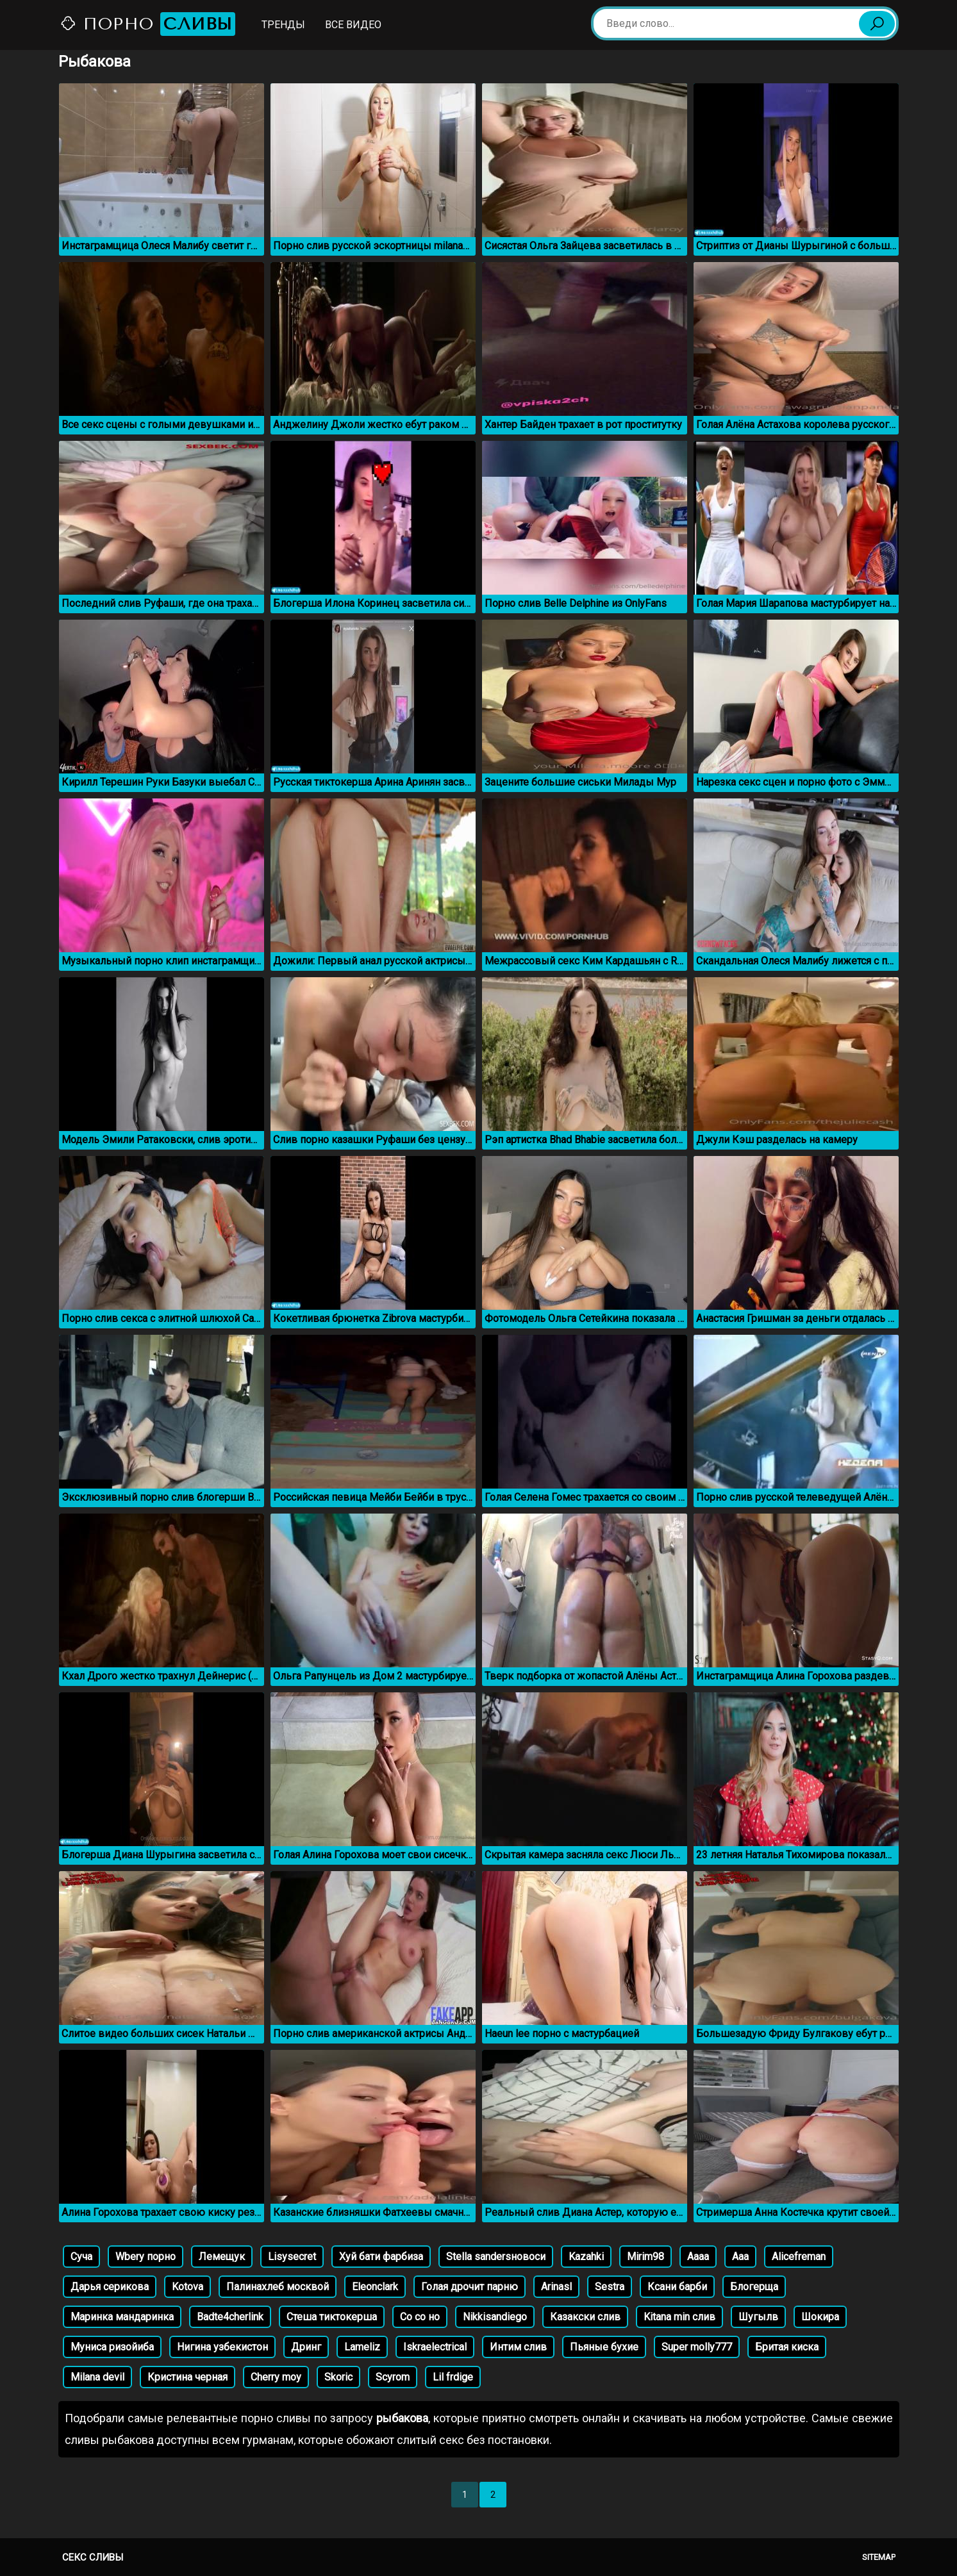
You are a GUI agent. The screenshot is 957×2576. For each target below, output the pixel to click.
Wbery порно (145, 2256)
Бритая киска (787, 2347)
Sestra (609, 2287)
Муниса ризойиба (112, 2347)
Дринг (306, 2347)
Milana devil (97, 2377)
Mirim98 (645, 2256)
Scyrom (393, 2377)
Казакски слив (585, 2317)
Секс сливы (92, 2557)
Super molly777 (697, 2347)
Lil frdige (453, 2377)
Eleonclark (375, 2287)
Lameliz (362, 2347)
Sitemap (878, 2557)
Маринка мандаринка (122, 2317)
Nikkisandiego (495, 2317)
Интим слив (518, 2347)
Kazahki (586, 2256)
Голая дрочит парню (469, 2287)
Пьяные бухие (604, 2347)
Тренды (283, 25)
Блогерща (754, 2287)
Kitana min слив (679, 2317)
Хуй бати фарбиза (381, 2256)
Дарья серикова (110, 2287)
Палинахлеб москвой (277, 2287)
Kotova (187, 2287)
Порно (147, 24)
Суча (81, 2256)
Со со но (420, 2317)
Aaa (740, 2256)
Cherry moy (276, 2377)
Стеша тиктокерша (332, 2317)
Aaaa (698, 2256)
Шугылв (758, 2317)
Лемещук (222, 2256)
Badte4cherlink (230, 2317)
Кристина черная (187, 2377)
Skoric (338, 2377)
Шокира (820, 2317)
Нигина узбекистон (222, 2347)
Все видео (353, 25)
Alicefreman (799, 2256)
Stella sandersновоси (495, 2256)
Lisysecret (292, 2256)
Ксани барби (677, 2287)
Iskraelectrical (435, 2347)
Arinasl (556, 2287)
